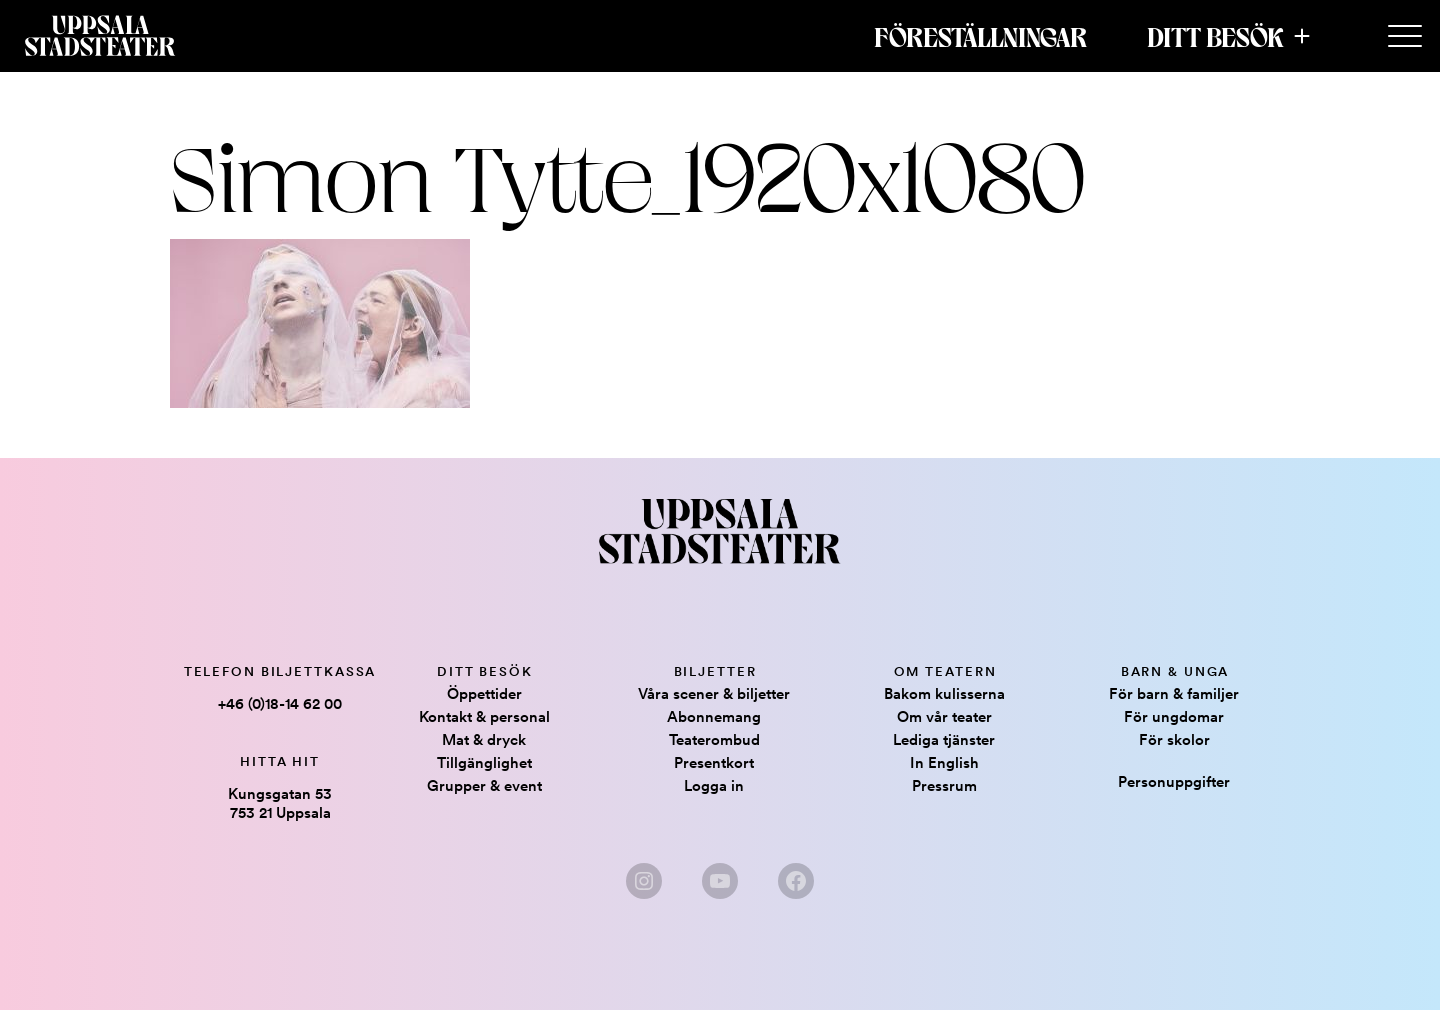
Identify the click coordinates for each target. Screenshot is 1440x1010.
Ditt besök (1215, 36)
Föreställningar (980, 36)
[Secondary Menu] (1405, 37)
